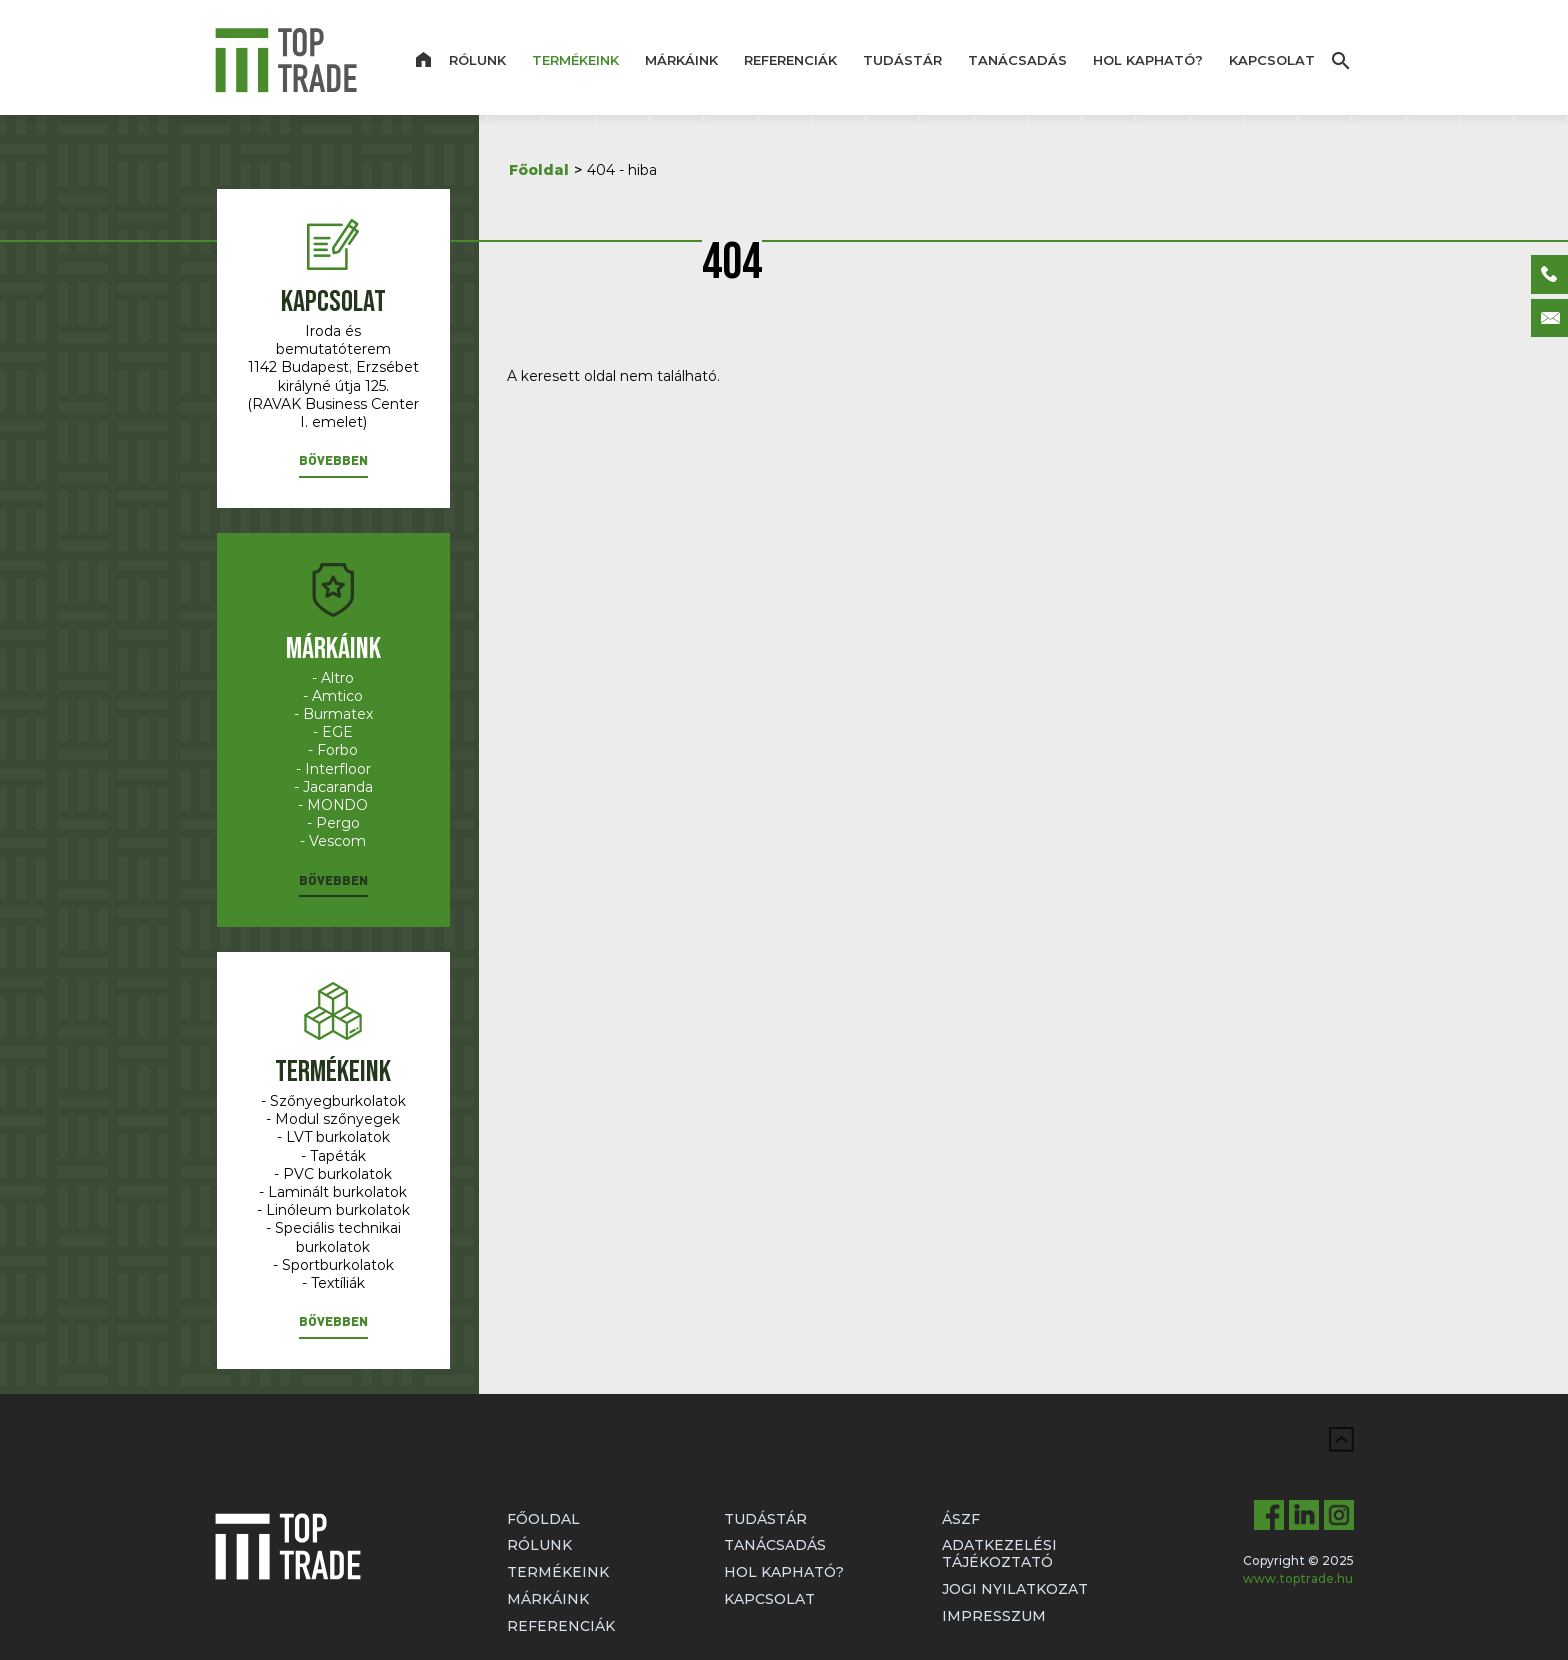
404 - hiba (622, 170)
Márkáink (681, 60)
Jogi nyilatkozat (1015, 1589)
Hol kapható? (1148, 60)
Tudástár (902, 60)
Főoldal (539, 170)
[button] (333, 464)
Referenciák (790, 60)
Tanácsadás (1017, 60)
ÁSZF (961, 1519)
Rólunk (477, 60)
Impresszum (994, 1616)
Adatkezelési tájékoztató (999, 1553)
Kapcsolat (1272, 60)
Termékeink (575, 60)
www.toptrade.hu (1298, 1578)
